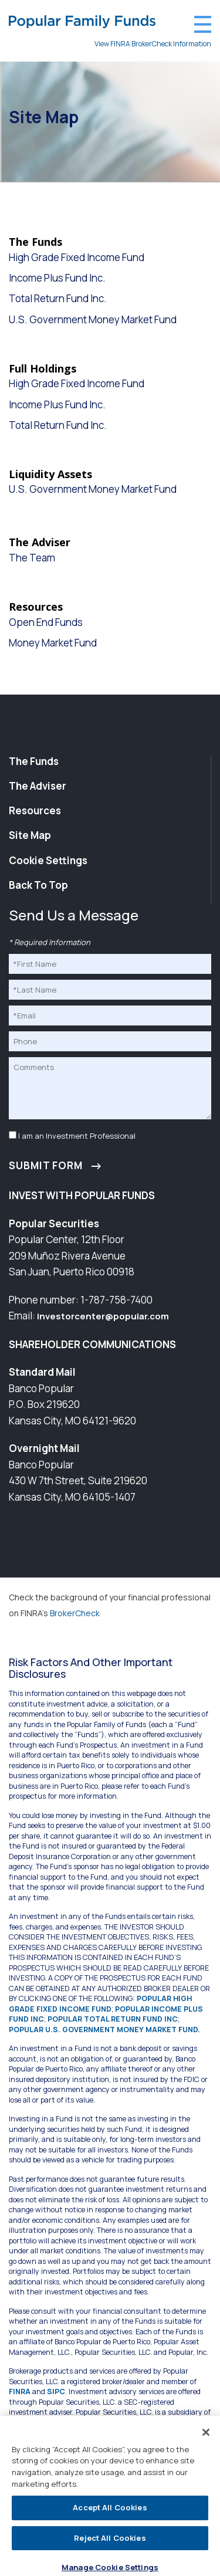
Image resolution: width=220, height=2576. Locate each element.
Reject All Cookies (109, 2542)
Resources (35, 810)
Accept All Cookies (110, 2511)
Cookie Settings (48, 860)
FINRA (20, 2391)
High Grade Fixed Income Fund (76, 257)
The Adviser (37, 786)
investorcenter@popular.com (103, 1316)
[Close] (206, 2436)
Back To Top (38, 885)
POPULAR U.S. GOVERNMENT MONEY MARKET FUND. (104, 2030)
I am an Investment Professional (77, 1135)
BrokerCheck (75, 1613)
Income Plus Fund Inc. (57, 278)
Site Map (30, 835)
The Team (32, 557)
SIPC (56, 2391)
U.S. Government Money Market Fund (93, 319)
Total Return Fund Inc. (58, 298)
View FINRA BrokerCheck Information (152, 44)
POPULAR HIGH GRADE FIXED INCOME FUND (100, 2003)
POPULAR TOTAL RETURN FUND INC (113, 2019)
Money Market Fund (53, 643)
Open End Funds (46, 622)
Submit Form (46, 1165)
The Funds (34, 761)
